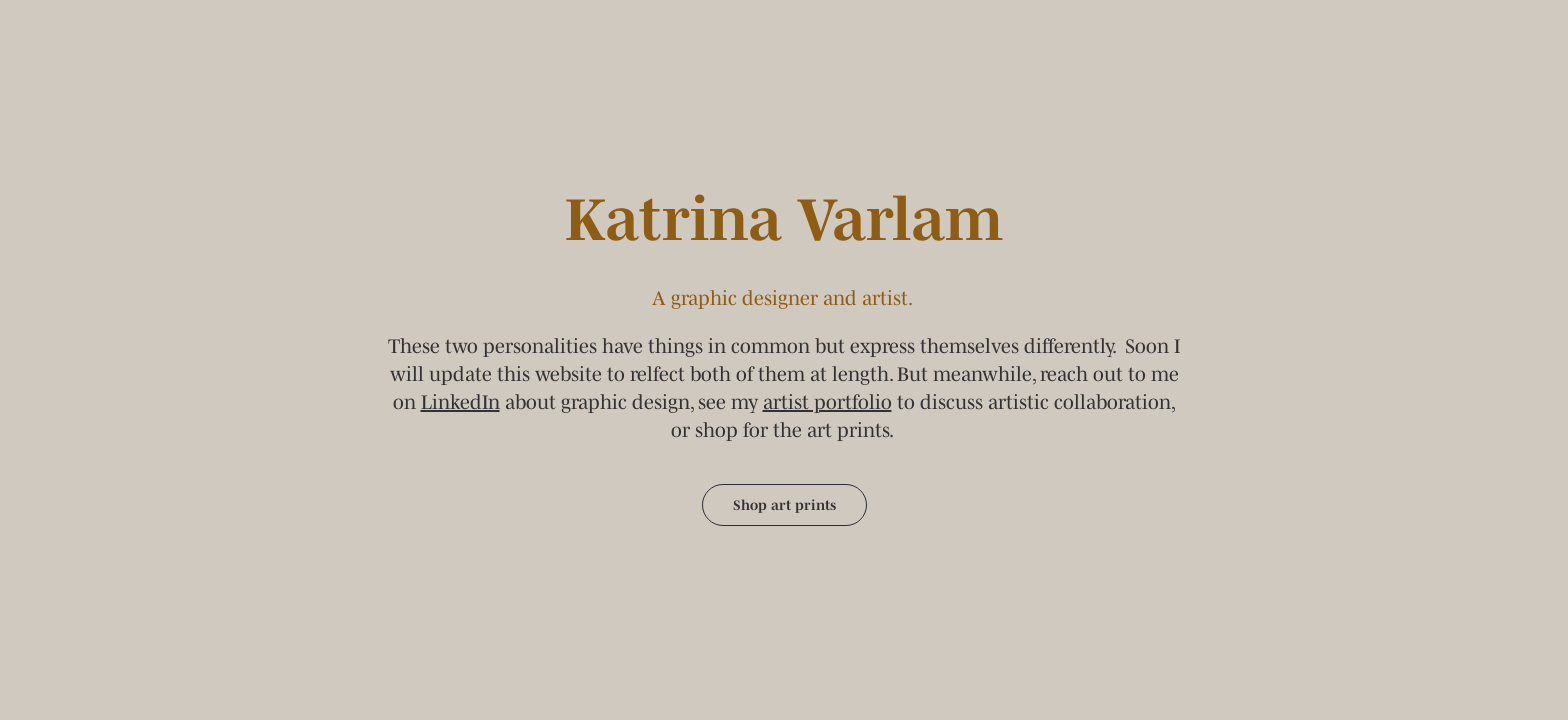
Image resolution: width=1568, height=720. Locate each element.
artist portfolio (827, 402)
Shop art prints (784, 505)
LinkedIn (460, 402)
